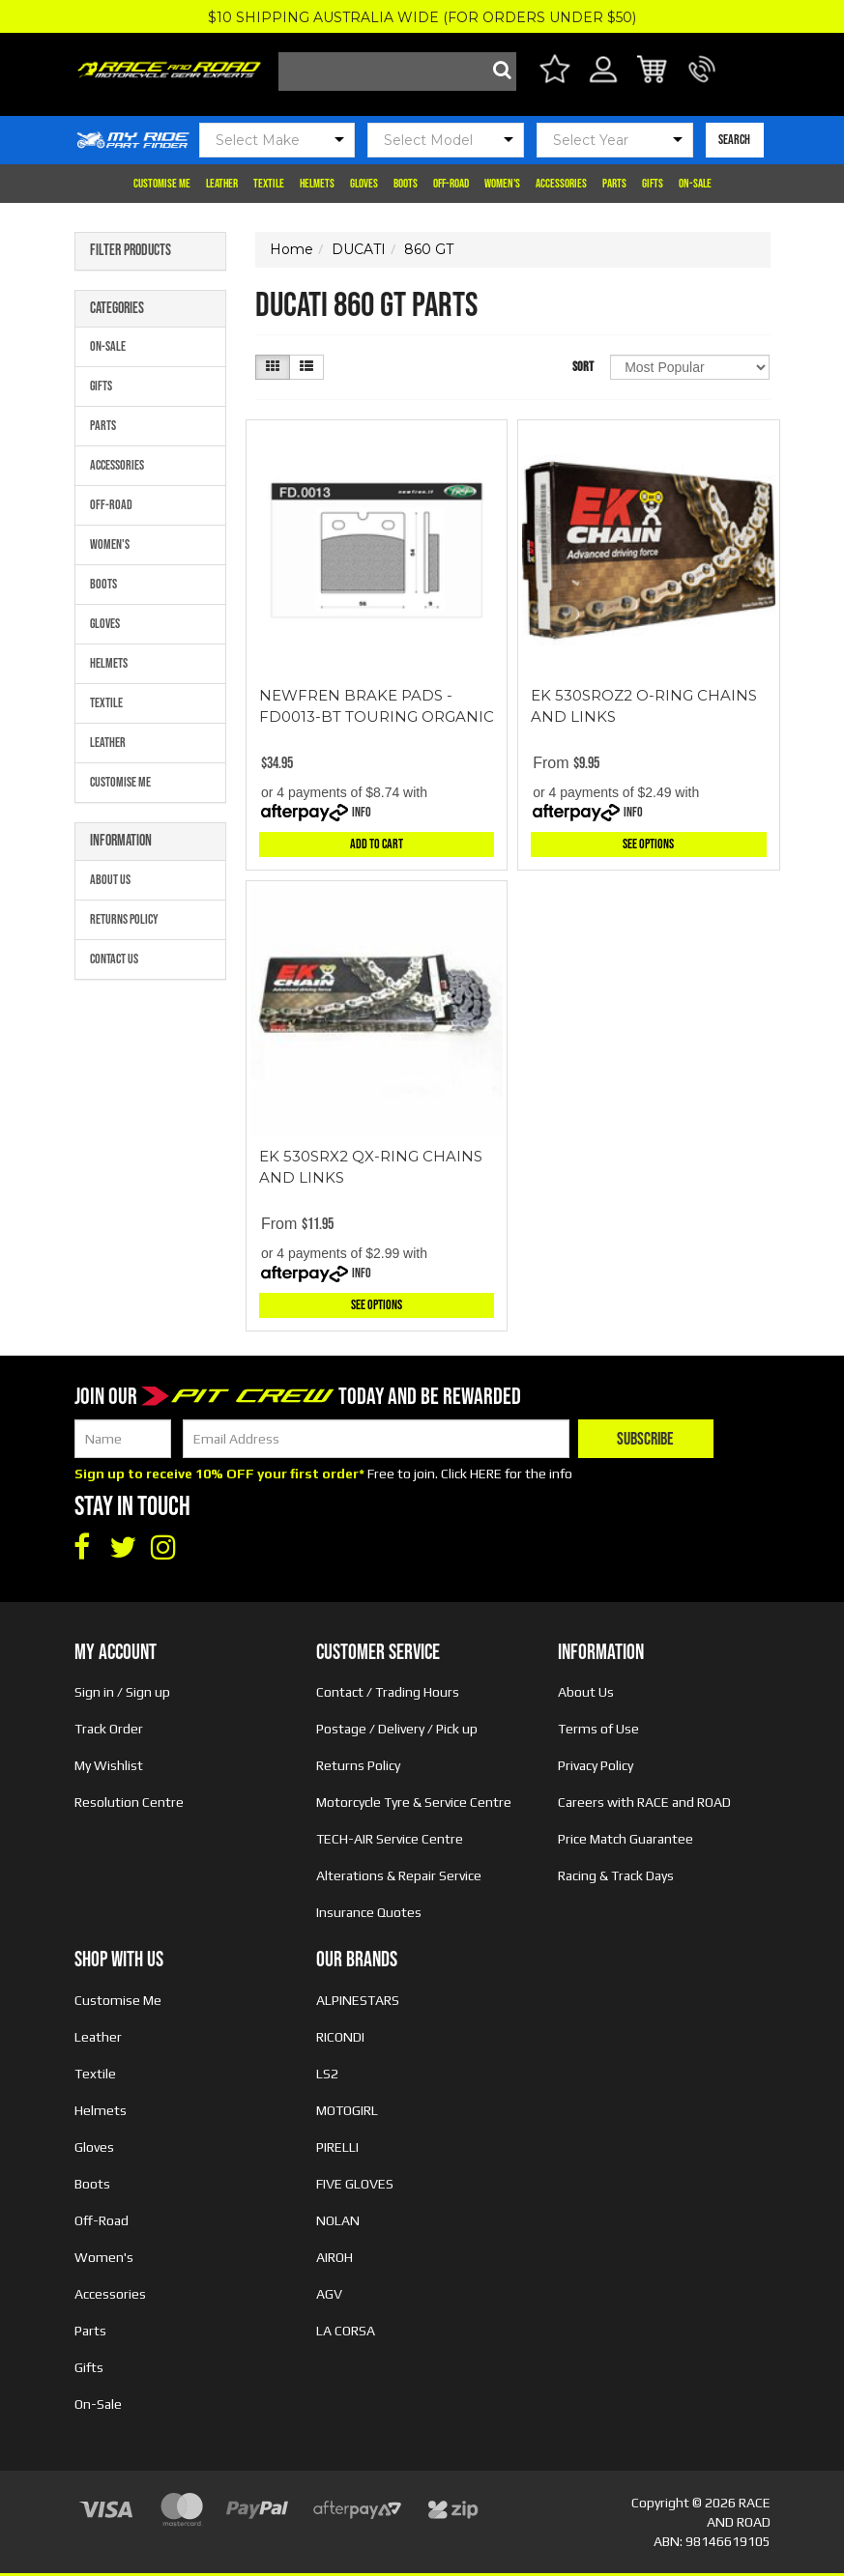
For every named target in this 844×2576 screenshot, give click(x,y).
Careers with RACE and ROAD (644, 1802)
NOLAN (338, 2220)
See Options (648, 844)
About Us (110, 880)
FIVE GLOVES (354, 2183)
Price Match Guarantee (625, 1838)
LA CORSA (345, 2330)
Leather (222, 183)
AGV (329, 2294)
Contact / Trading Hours (387, 1692)
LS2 (327, 2073)
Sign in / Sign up (122, 1692)
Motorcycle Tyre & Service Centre (413, 1802)
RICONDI (340, 2037)
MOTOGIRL (347, 2110)
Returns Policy (124, 919)
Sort (583, 366)
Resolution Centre (129, 1802)
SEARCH (734, 139)
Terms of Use (598, 1728)
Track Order (108, 1728)
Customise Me (161, 183)
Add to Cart (376, 844)
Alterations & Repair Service (398, 1875)
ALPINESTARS (357, 2000)
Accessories (561, 183)
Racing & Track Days (616, 1875)
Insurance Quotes (369, 1912)
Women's (502, 183)
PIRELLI (337, 2147)
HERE (486, 1473)
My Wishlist (108, 1765)
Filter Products (130, 251)
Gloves (364, 183)
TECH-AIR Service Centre (389, 1838)
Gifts (652, 183)
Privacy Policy (595, 1765)
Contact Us (114, 959)
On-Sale (695, 183)
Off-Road (451, 183)
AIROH (334, 2257)
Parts (614, 183)
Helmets (317, 183)
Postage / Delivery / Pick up (397, 1728)
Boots (405, 183)
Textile (268, 183)
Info (361, 812)
